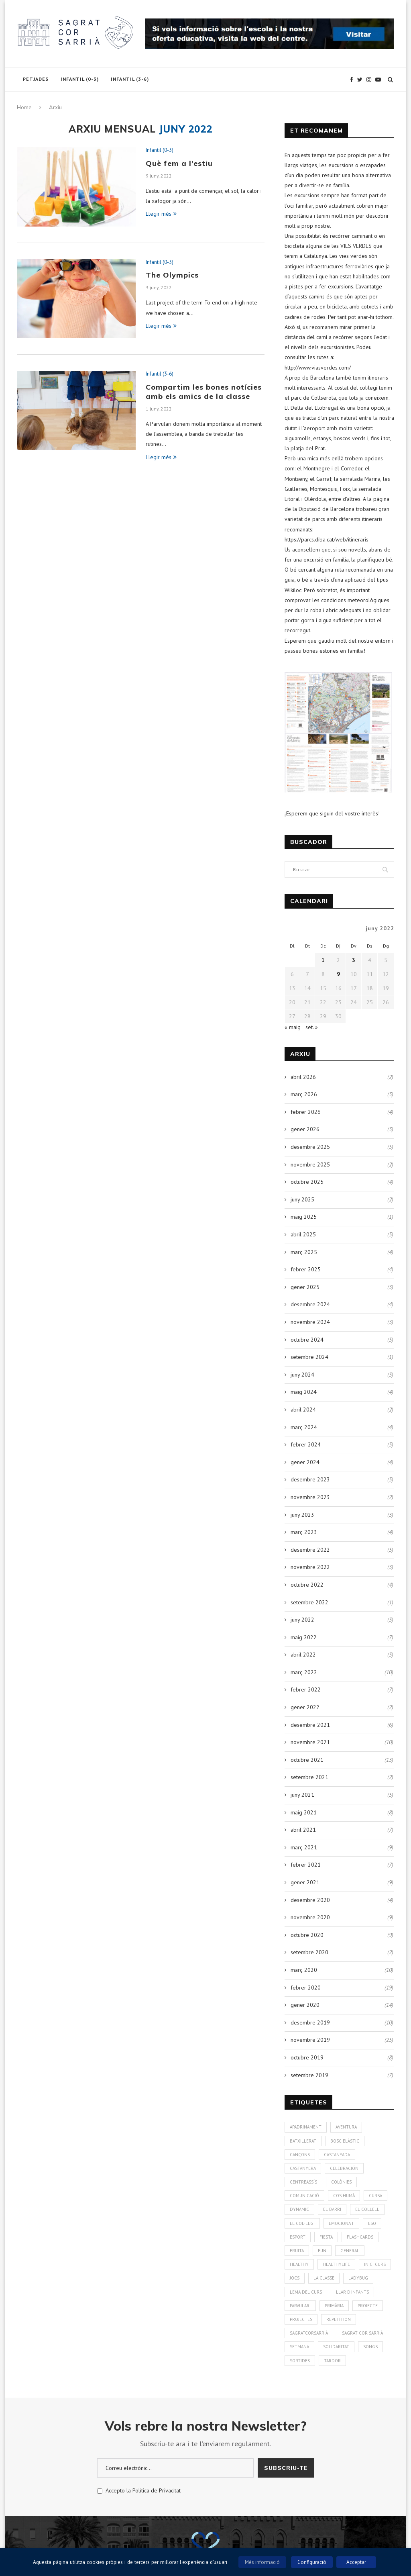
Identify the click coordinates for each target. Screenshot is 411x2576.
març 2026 (304, 1094)
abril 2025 (303, 1234)
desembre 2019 (310, 2022)
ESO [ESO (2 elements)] (372, 2223)
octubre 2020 (307, 1935)
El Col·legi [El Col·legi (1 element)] (302, 2223)
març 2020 (304, 1969)
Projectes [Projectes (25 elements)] (301, 2319)
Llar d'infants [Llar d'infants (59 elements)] (352, 2292)
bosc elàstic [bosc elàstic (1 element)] (344, 2141)
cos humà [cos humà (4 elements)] (344, 2195)
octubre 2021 (307, 1759)
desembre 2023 (310, 1479)
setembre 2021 (309, 1777)
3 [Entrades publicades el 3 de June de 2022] (353, 960)
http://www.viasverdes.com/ (318, 367)
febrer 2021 (306, 1864)
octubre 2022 (307, 1584)
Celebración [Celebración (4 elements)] (344, 2168)
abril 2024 (303, 1409)
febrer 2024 (306, 1444)
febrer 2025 (306, 1269)
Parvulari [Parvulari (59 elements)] (300, 2305)
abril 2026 (303, 1077)
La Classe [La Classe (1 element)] (323, 2278)
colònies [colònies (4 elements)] (341, 2182)
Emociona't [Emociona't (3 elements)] (341, 2223)
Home (24, 107)
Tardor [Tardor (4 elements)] (332, 2361)
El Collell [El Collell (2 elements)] (367, 2209)
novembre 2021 (310, 1742)
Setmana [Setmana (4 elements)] (299, 2346)
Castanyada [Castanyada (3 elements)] (337, 2154)
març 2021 (304, 1847)
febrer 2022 (306, 1689)
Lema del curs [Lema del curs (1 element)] (306, 2292)
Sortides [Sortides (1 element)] (300, 2361)
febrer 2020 (306, 1987)
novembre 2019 (310, 2039)
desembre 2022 (310, 1549)
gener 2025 (305, 1287)
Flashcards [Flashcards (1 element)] (360, 2237)
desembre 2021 (310, 1724)
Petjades (36, 79)
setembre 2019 (309, 2075)
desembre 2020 (310, 1900)
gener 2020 (305, 2004)
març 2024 (304, 1427)
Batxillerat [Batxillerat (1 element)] (303, 2141)
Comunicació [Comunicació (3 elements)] (304, 2195)
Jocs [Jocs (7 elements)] (294, 2278)
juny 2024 (302, 1374)
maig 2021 (304, 1812)
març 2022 (304, 1672)
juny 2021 (302, 1794)
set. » (311, 1027)
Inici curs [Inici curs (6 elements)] (375, 2264)
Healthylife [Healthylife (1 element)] (336, 2264)
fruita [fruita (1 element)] (297, 2250)
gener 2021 (305, 1882)
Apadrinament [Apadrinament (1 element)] (305, 2127)
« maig (293, 1027)
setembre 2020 (309, 1952)
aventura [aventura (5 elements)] (346, 2127)
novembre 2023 (310, 1497)
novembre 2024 (310, 1322)
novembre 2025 (310, 1164)
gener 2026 (305, 1129)
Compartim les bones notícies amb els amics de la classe (204, 391)
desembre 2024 (310, 1304)
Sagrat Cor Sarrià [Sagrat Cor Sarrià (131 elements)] (362, 2333)
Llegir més (161, 213)
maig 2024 (304, 1391)
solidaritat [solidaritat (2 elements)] (336, 2346)
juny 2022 (302, 1619)
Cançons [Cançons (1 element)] (300, 2154)
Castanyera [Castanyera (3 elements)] (303, 2168)
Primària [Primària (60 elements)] (334, 2305)
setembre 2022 (309, 1602)
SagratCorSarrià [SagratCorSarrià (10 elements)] (309, 2333)
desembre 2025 (310, 1146)
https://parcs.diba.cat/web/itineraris (326, 539)
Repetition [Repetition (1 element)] (338, 2319)
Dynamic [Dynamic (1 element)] (299, 2209)
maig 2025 (304, 1216)
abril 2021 (303, 1829)
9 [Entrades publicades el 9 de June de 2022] (338, 974)
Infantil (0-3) (80, 79)
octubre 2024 (307, 1339)
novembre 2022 (310, 1567)
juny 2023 (302, 1514)
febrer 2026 (306, 1111)
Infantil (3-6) (130, 79)
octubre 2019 (307, 2057)
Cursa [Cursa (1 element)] (375, 2195)
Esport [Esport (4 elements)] (297, 2237)
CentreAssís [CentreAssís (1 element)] (303, 2182)
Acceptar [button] (356, 2562)
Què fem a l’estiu (179, 163)
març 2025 (304, 1252)
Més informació (262, 2562)
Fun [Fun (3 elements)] (322, 2250)
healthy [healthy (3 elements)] (299, 2264)
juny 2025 (302, 1199)
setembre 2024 (309, 1357)
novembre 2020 (310, 1917)
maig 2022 (304, 1637)
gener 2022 (305, 1707)
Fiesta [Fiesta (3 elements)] (326, 2237)
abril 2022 (303, 1654)
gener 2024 (305, 1462)
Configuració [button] (311, 2562)
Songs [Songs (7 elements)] (370, 2346)
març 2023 (304, 1532)
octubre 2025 (307, 1181)
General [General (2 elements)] (349, 2250)
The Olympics (172, 275)
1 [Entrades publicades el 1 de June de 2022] (323, 960)
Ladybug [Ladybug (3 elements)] (358, 2278)
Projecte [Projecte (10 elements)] (368, 2305)
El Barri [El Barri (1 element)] (332, 2209)
